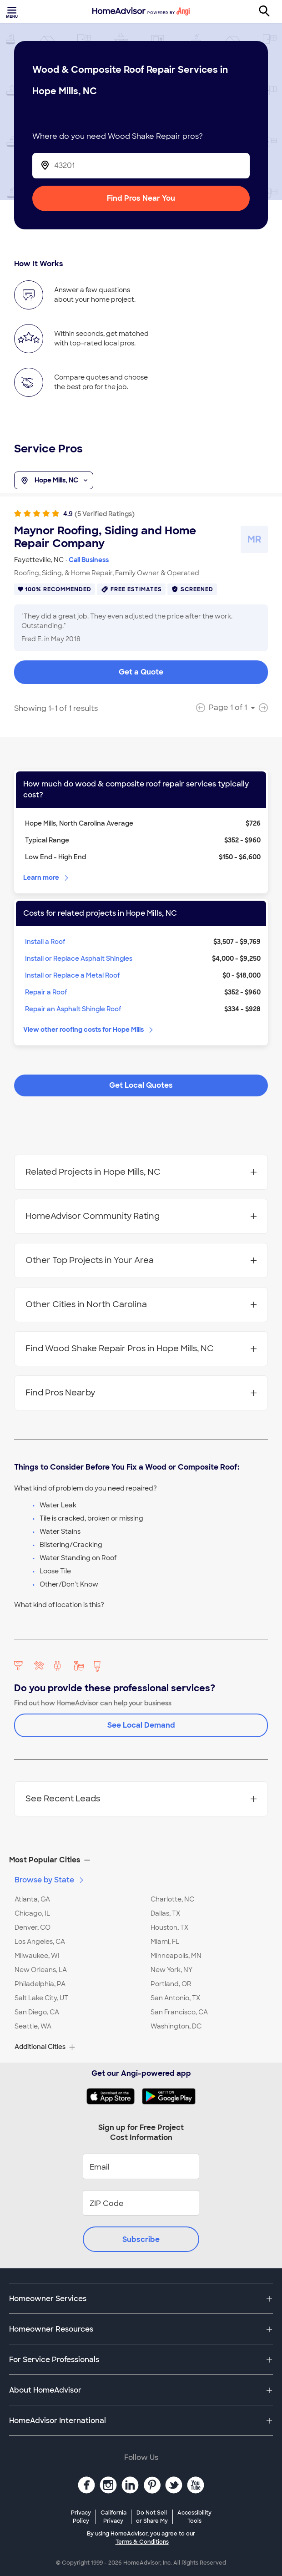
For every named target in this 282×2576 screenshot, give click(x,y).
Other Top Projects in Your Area (141, 1260)
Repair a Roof (46, 992)
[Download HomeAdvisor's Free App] (113, 2096)
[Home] (141, 11)
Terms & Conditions (142, 2542)
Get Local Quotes (141, 1085)
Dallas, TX (165, 1913)
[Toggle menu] (12, 11)
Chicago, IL (32, 1913)
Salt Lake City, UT (41, 1998)
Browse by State (50, 1880)
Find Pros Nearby (141, 1392)
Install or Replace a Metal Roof (72, 975)
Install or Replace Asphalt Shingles (78, 958)
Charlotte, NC (172, 1899)
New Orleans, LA (41, 1970)
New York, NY (171, 1970)
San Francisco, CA (179, 2012)
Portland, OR (171, 1984)
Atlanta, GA (32, 1899)
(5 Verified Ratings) (105, 514)
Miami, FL (165, 1941)
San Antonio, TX (175, 1998)
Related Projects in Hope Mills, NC (141, 1171)
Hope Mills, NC (53, 480)
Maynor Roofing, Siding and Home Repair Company (105, 537)
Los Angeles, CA (40, 1941)
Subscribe (141, 2239)
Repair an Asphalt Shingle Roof (73, 1009)
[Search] (269, 11)
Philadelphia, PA (40, 1984)
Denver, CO (32, 1927)
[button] (141, 1860)
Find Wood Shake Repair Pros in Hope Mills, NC (141, 1348)
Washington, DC (176, 2026)
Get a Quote (141, 672)
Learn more (46, 877)
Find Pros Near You (141, 198)
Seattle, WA (33, 2026)
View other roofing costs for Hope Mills (89, 1029)
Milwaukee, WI (37, 1956)
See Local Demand (141, 1725)
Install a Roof (45, 942)
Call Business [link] (89, 560)
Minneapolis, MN (176, 1956)
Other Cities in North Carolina (141, 1304)
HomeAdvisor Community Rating (141, 1216)
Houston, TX (169, 1927)
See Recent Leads (141, 1798)
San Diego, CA (37, 2012)
